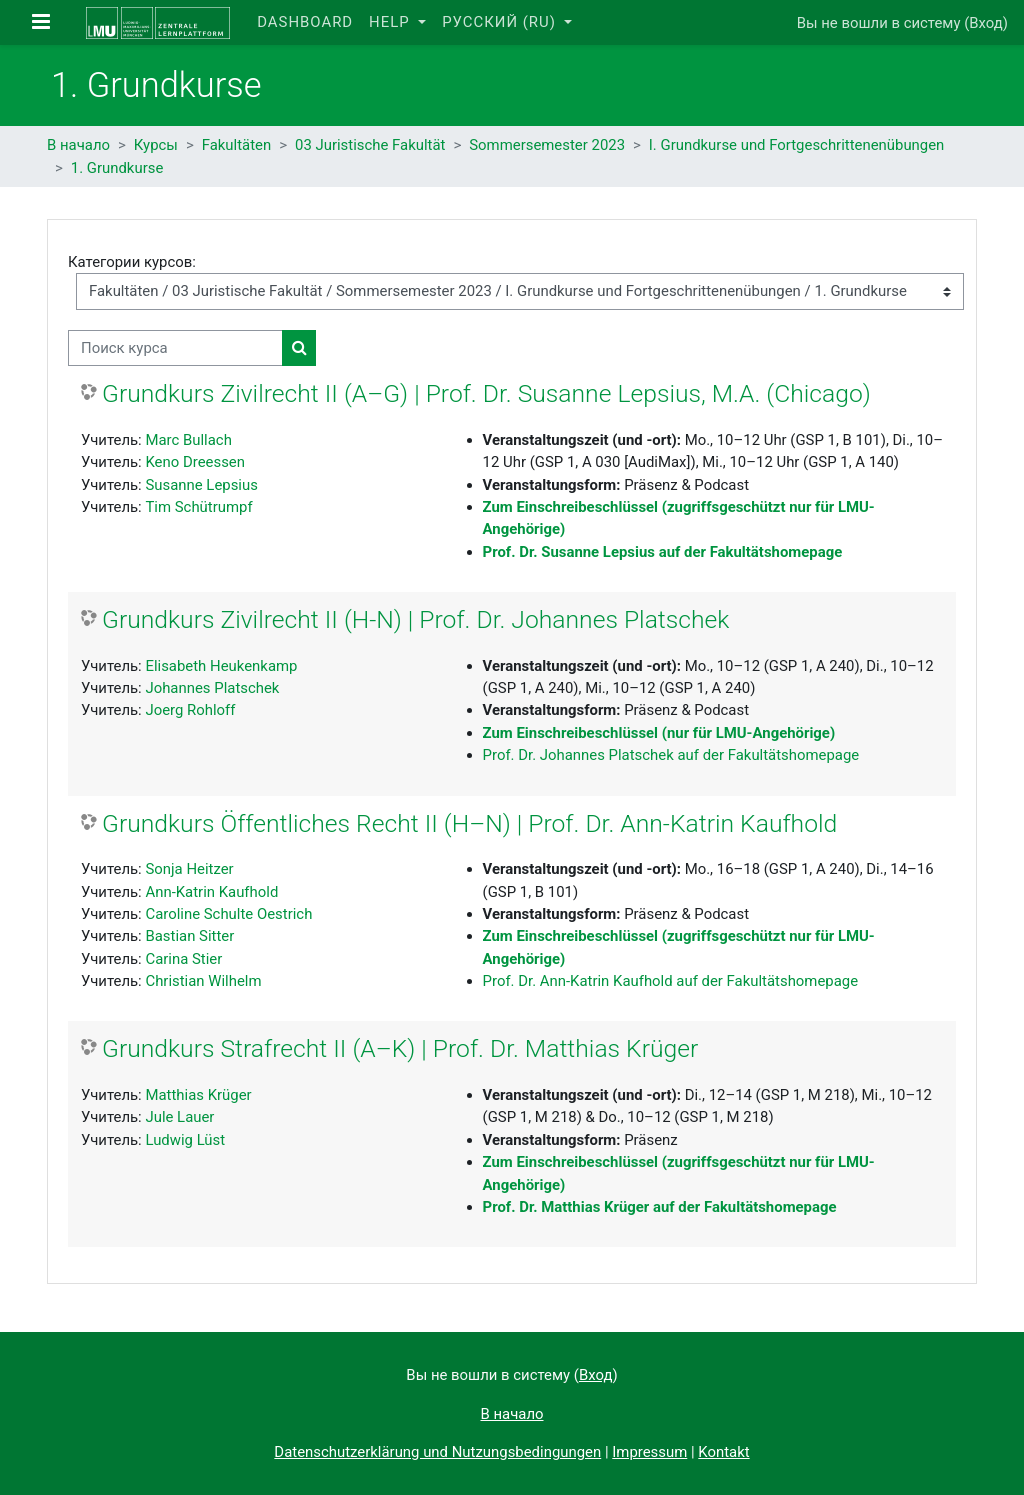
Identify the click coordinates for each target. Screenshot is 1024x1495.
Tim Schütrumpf (198, 507)
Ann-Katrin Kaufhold (211, 892)
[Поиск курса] (175, 348)
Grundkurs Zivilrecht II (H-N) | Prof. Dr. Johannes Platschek (415, 619)
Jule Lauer (179, 1117)
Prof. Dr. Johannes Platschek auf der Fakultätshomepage (671, 755)
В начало (78, 145)
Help (391, 22)
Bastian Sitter (189, 936)
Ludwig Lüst (185, 1140)
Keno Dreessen (195, 462)
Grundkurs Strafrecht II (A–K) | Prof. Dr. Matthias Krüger (400, 1048)
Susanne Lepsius (201, 485)
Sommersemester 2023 (547, 145)
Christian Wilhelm (203, 981)
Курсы (156, 145)
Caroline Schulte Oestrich (228, 914)
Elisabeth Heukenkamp (221, 666)
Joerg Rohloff (190, 710)
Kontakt (723, 1452)
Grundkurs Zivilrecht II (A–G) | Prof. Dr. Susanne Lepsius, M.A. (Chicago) (486, 393)
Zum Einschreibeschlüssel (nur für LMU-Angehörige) (659, 733)
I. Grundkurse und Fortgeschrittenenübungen (797, 145)
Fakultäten (237, 145)
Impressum (649, 1452)
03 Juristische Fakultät (370, 145)
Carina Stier (183, 959)
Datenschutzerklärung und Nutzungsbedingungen (437, 1452)
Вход (986, 23)
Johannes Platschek (212, 688)
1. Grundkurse (117, 168)
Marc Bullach (188, 440)
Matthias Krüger (198, 1095)
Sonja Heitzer (189, 869)
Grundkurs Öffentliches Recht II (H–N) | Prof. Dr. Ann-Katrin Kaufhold (469, 823)
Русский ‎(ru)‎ (501, 22)
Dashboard (305, 22)
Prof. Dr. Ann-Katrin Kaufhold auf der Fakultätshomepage (671, 981)
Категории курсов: (132, 262)
